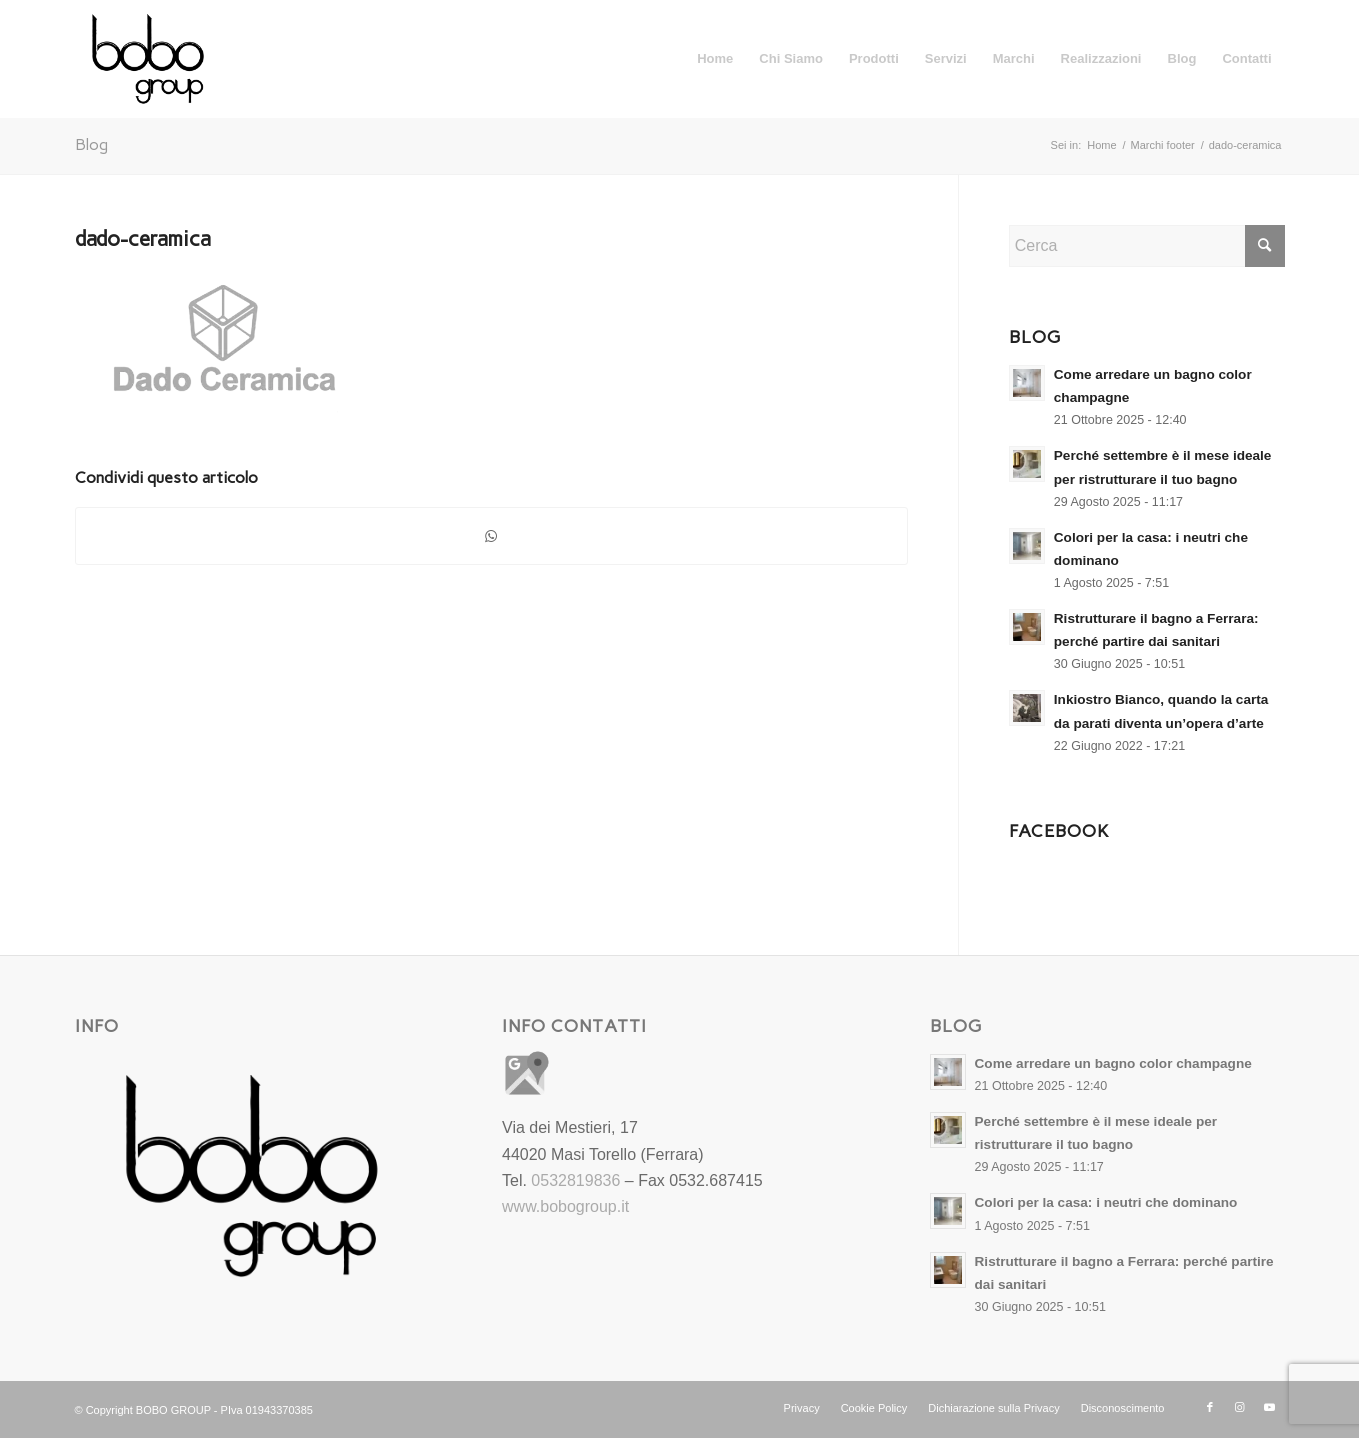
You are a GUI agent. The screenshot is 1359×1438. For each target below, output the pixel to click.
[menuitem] (715, 59)
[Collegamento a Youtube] (1270, 1407)
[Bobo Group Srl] (148, 59)
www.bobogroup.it (565, 1206)
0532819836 (575, 1180)
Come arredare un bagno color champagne (1113, 1063)
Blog (91, 144)
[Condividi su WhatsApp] (491, 536)
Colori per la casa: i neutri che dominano (1106, 1202)
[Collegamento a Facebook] (1210, 1407)
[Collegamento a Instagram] (1240, 1407)
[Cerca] (1147, 246)
